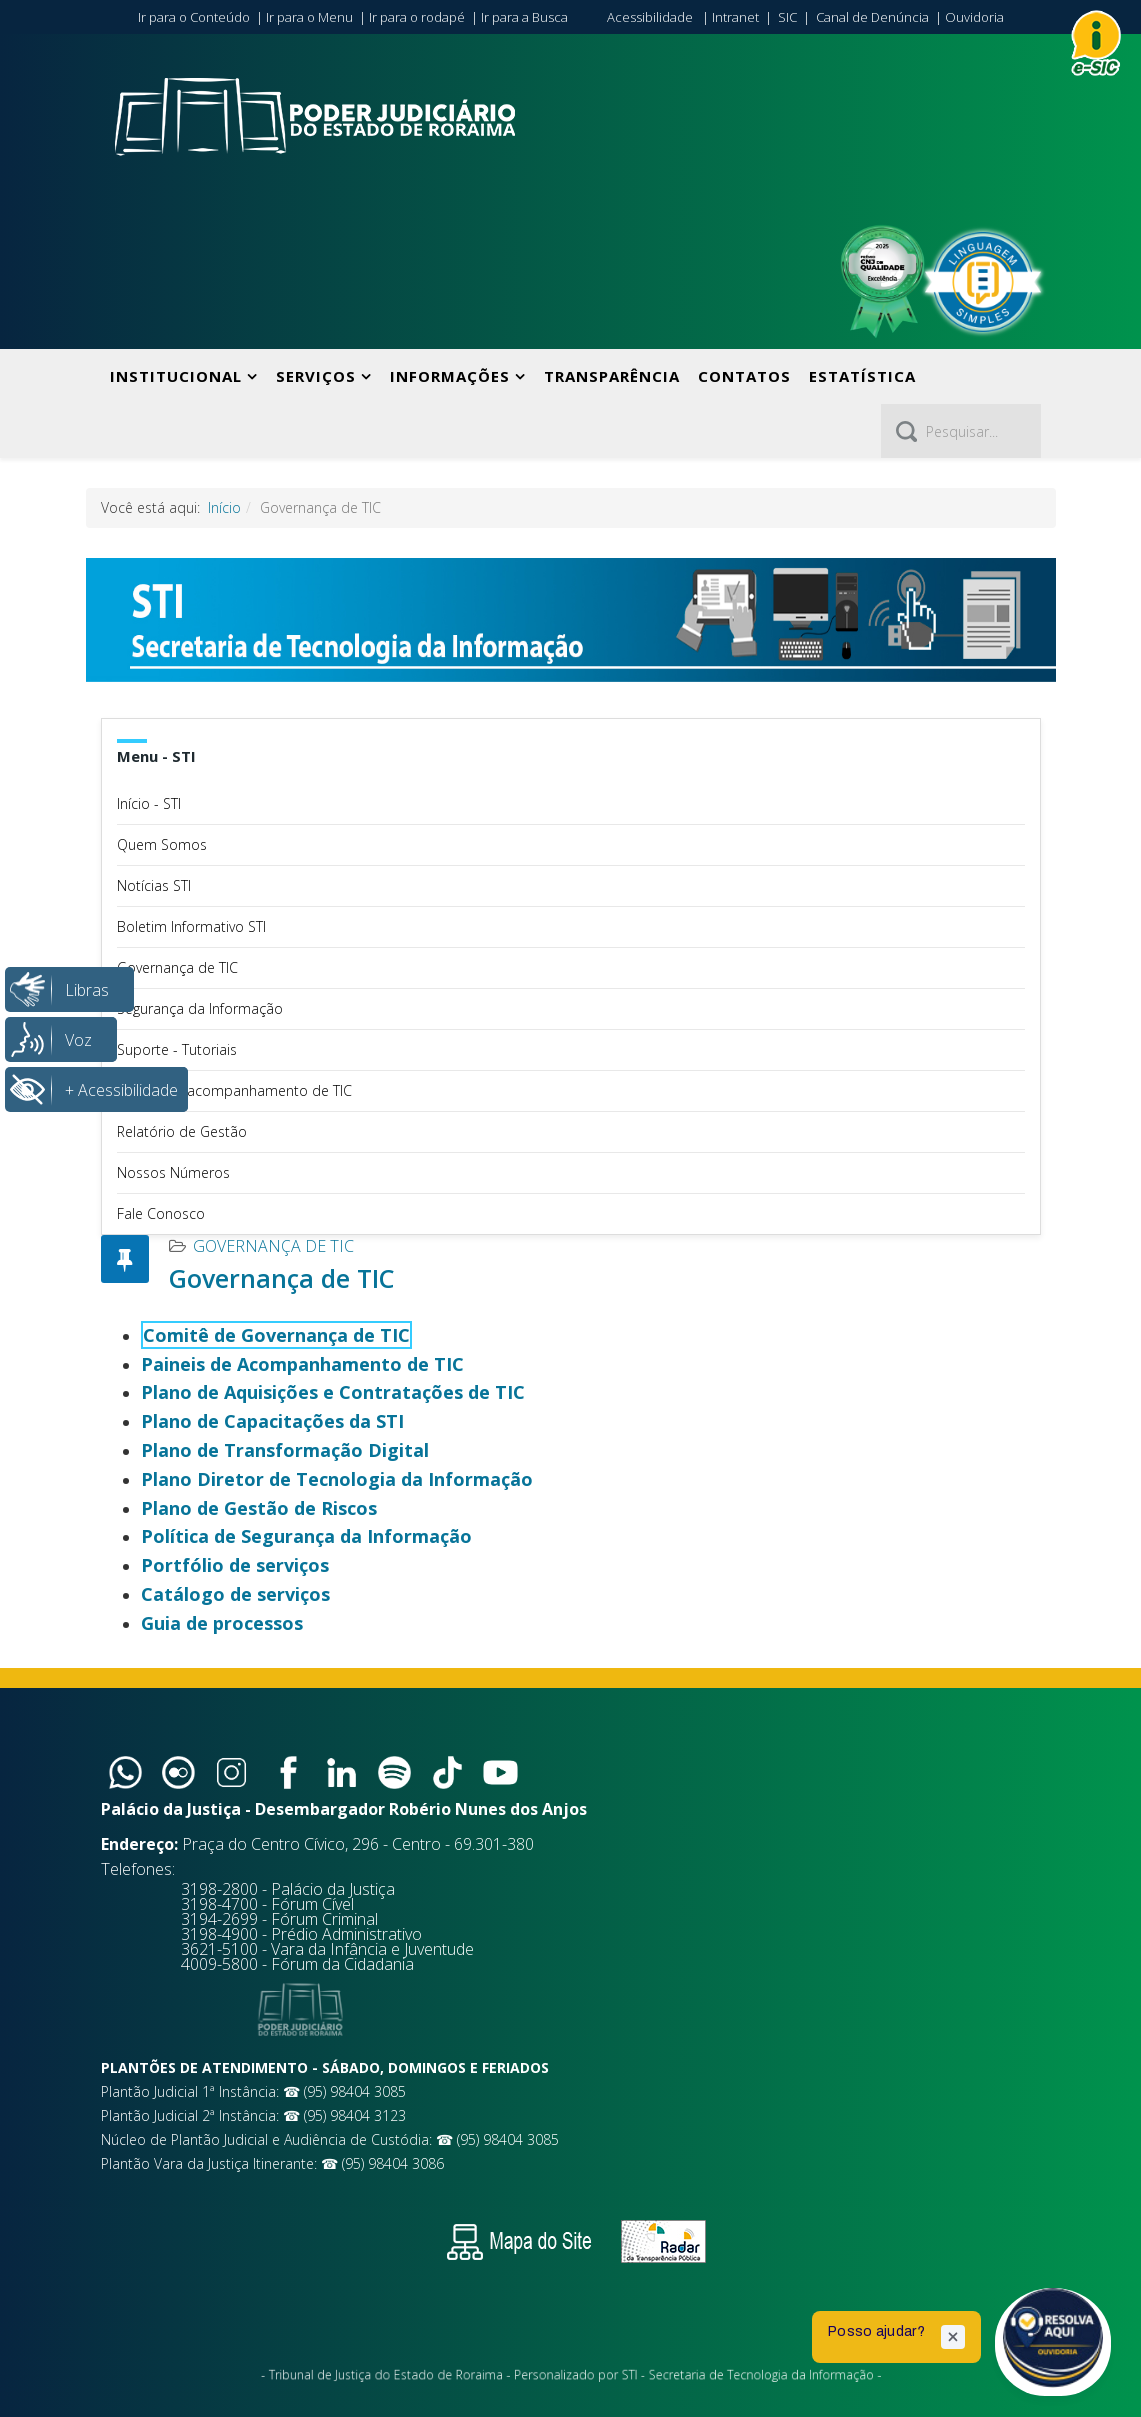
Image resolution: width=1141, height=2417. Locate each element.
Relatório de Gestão (182, 1131)
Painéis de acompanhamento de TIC (234, 1090)
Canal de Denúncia (872, 17)
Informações (450, 376)
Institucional (176, 376)
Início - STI (149, 803)
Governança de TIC (177, 967)
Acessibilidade (650, 17)
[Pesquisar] (961, 431)
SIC (787, 17)
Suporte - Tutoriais (177, 1049)
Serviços (316, 376)
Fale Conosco (161, 1213)
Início (224, 507)
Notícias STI (154, 885)
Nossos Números (173, 1172)
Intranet (735, 17)
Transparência (612, 376)
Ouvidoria (974, 17)
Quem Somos (162, 844)
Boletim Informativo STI (191, 926)
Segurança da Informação (200, 1008)
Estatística (862, 376)
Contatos (744, 376)
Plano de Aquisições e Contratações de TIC (333, 1392)
